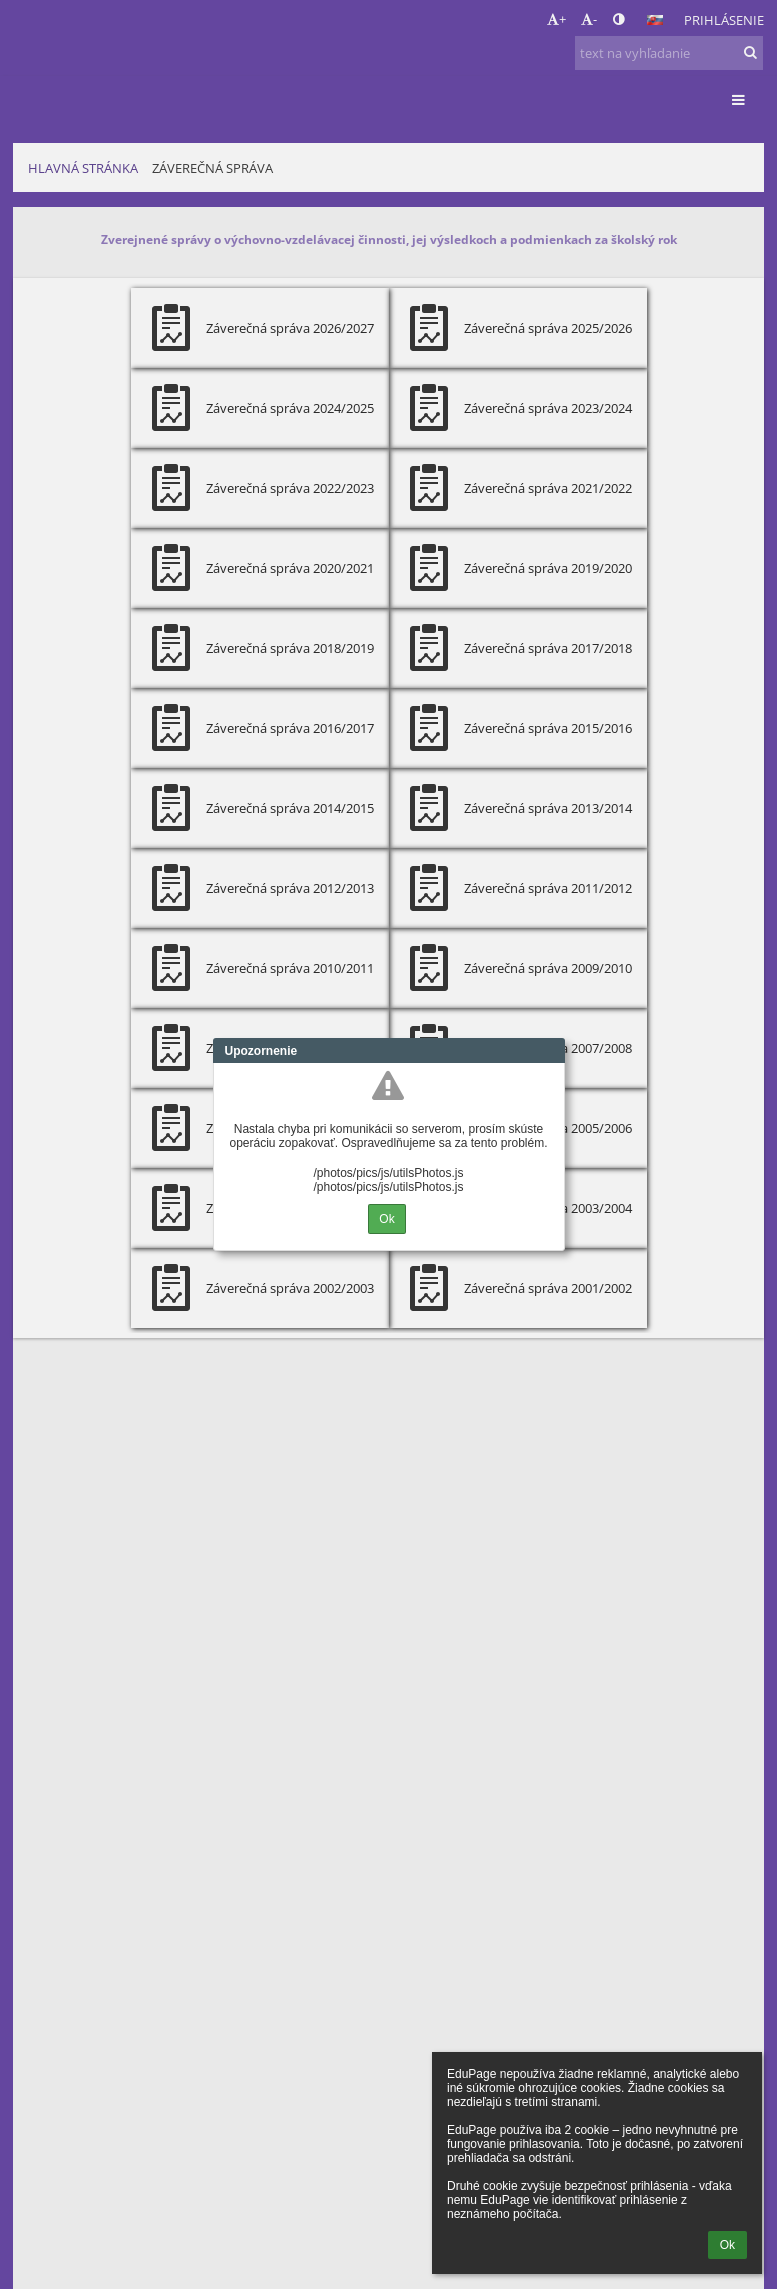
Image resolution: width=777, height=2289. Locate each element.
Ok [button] (727, 2245)
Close (550, 1051)
